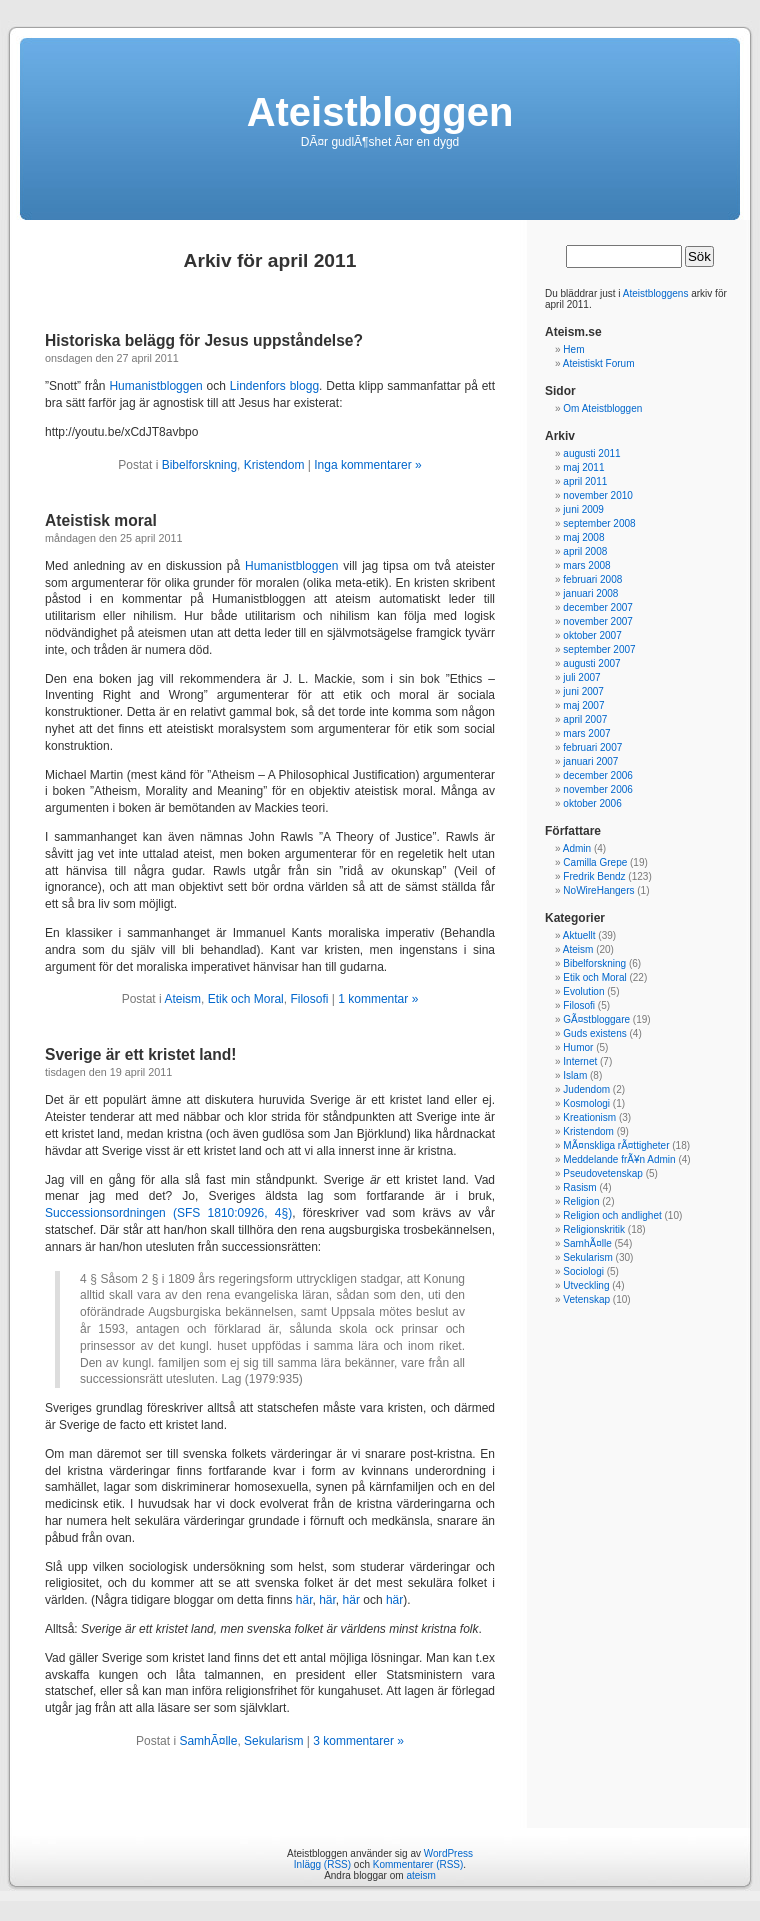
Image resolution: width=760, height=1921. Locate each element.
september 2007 (599, 649)
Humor (578, 1047)
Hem (573, 349)
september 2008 (599, 523)
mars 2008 (586, 565)
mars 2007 (586, 733)
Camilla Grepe (595, 862)
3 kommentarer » (358, 1741)
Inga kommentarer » (367, 465)
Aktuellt (579, 935)
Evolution (583, 991)
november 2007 (598, 621)
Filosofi (309, 999)
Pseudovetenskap (603, 1173)
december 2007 (598, 607)
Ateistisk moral (101, 520)
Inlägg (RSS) (322, 1864)
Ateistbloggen (380, 112)
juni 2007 (583, 691)
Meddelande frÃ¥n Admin (619, 1159)
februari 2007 (592, 747)
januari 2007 (590, 761)
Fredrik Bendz (594, 876)
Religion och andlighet (612, 1215)
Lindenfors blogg (274, 386)
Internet (580, 1061)
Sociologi (583, 1271)
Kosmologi (586, 1103)
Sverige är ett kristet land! (141, 1054)
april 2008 (585, 551)
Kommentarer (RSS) (418, 1864)
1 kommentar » (378, 999)
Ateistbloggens (656, 293)
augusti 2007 (591, 663)
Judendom (586, 1089)
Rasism (579, 1187)
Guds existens (594, 1033)
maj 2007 (583, 705)
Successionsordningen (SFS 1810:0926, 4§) (168, 1213)
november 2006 (598, 789)
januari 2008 (590, 593)
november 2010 (598, 495)
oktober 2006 (592, 803)
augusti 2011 (591, 453)
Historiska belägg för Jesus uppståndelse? (204, 340)
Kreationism (589, 1117)
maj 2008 (583, 537)
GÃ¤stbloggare (596, 1019)
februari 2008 (592, 579)
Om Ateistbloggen (602, 408)
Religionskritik (594, 1229)
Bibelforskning (199, 465)
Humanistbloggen (155, 386)
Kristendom (274, 465)
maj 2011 (583, 467)
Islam (575, 1075)
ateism (420, 1875)
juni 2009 (583, 509)
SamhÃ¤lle (208, 1741)
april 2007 (585, 719)
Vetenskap (586, 1299)
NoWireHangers (598, 890)
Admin (577, 848)
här (304, 1600)
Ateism (182, 999)
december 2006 (598, 775)
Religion (581, 1201)
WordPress (448, 1853)
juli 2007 (581, 677)
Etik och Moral (246, 999)
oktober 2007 (592, 635)
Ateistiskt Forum (599, 363)
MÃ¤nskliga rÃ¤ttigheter (616, 1145)
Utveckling (586, 1285)
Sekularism (273, 1741)
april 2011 (585, 481)
